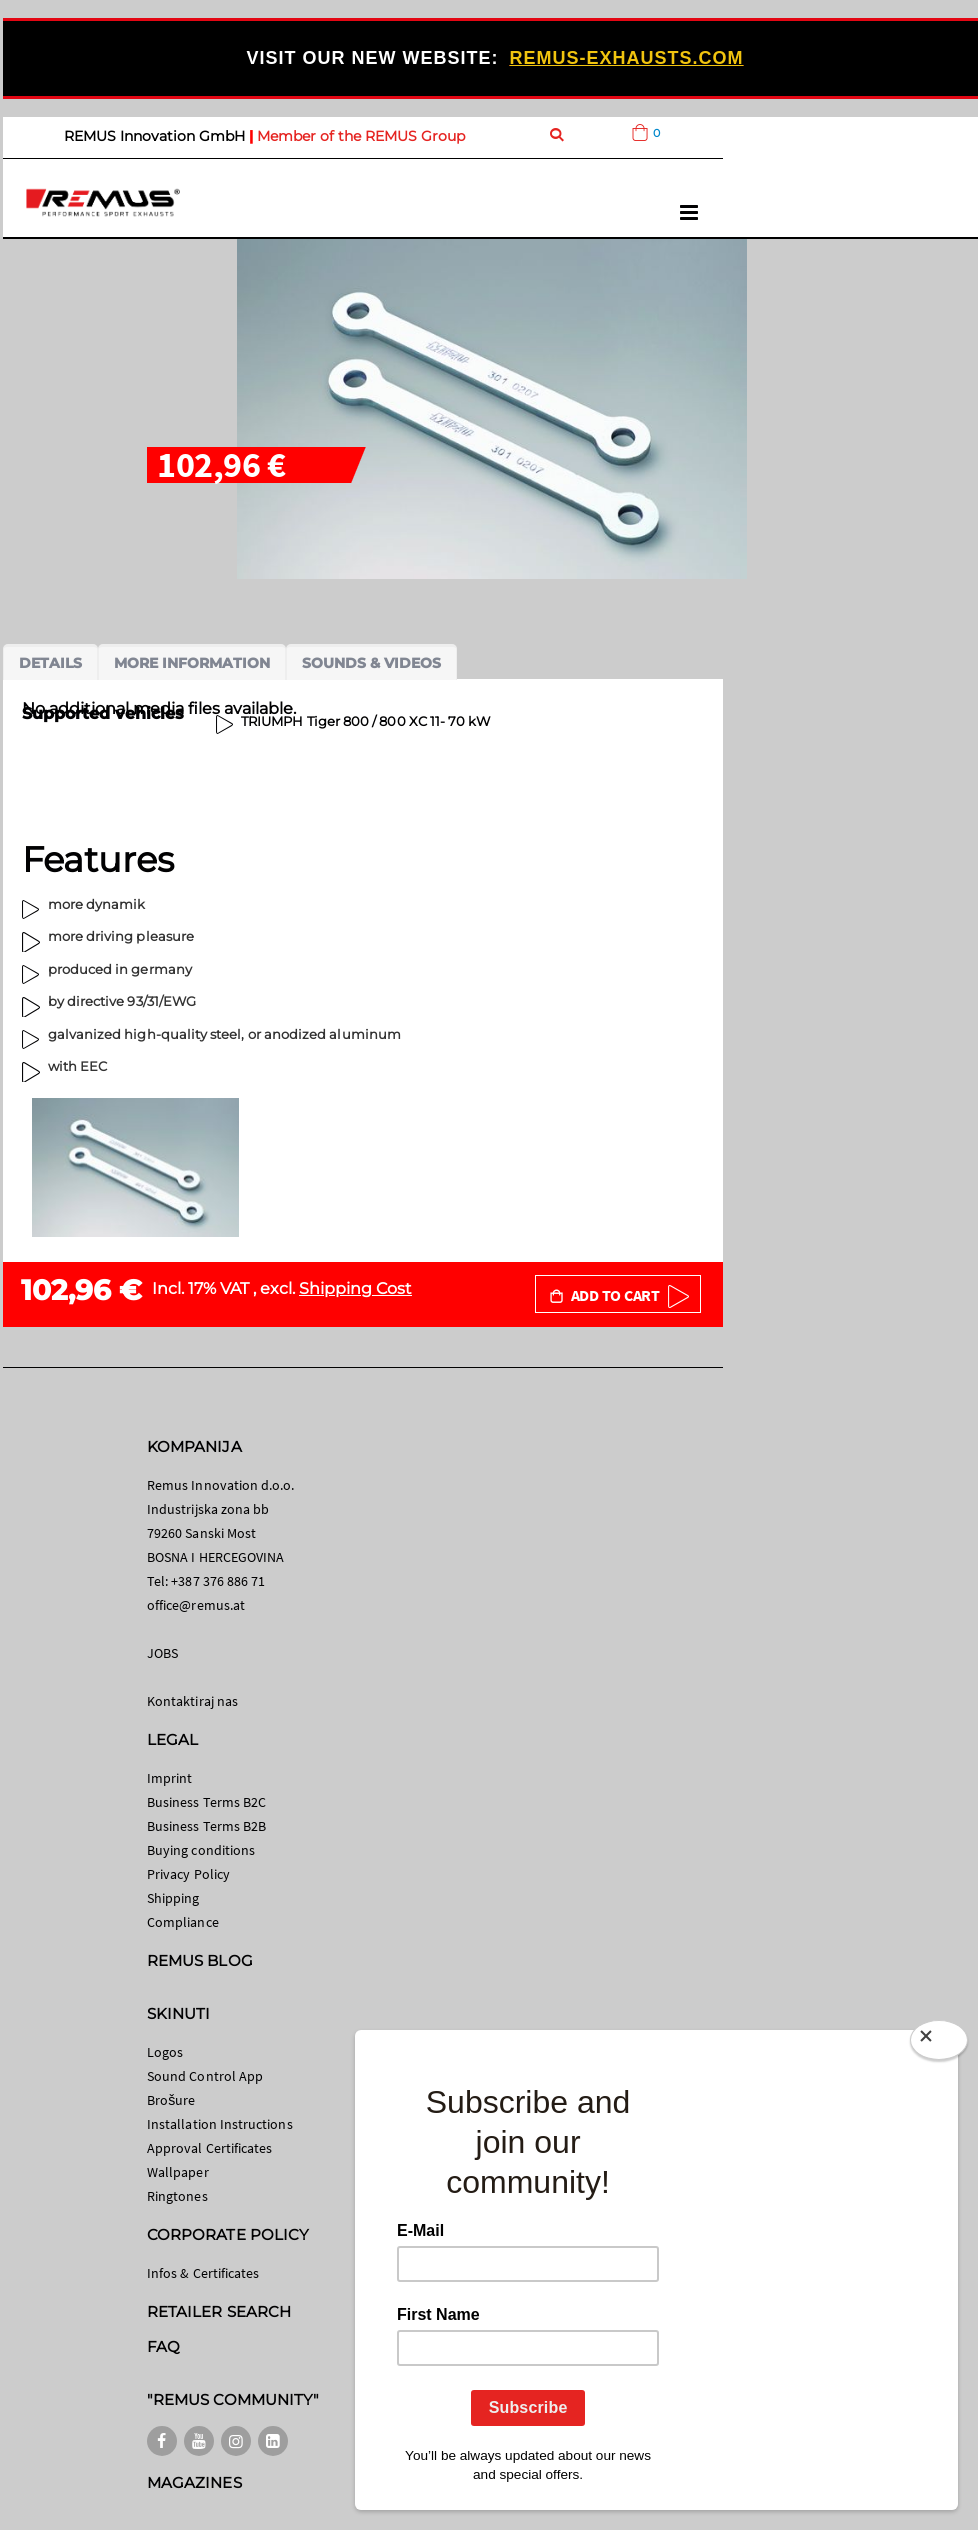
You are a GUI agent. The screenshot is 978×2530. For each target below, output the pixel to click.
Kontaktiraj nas (192, 1701)
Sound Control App (205, 2076)
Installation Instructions (220, 2124)
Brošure (171, 2100)
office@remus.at (196, 1605)
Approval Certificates (209, 2148)
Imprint (169, 1778)
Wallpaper (178, 2172)
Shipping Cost (355, 1288)
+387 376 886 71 (218, 1581)
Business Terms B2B (206, 1826)
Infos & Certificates (203, 2273)
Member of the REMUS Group (361, 136)
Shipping (173, 1898)
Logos (165, 2052)
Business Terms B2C (206, 1802)
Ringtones (177, 2196)
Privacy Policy (188, 1874)
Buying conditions (201, 1850)
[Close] (939, 2044)
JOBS (162, 1653)
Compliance (183, 1922)
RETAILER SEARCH (219, 2311)
